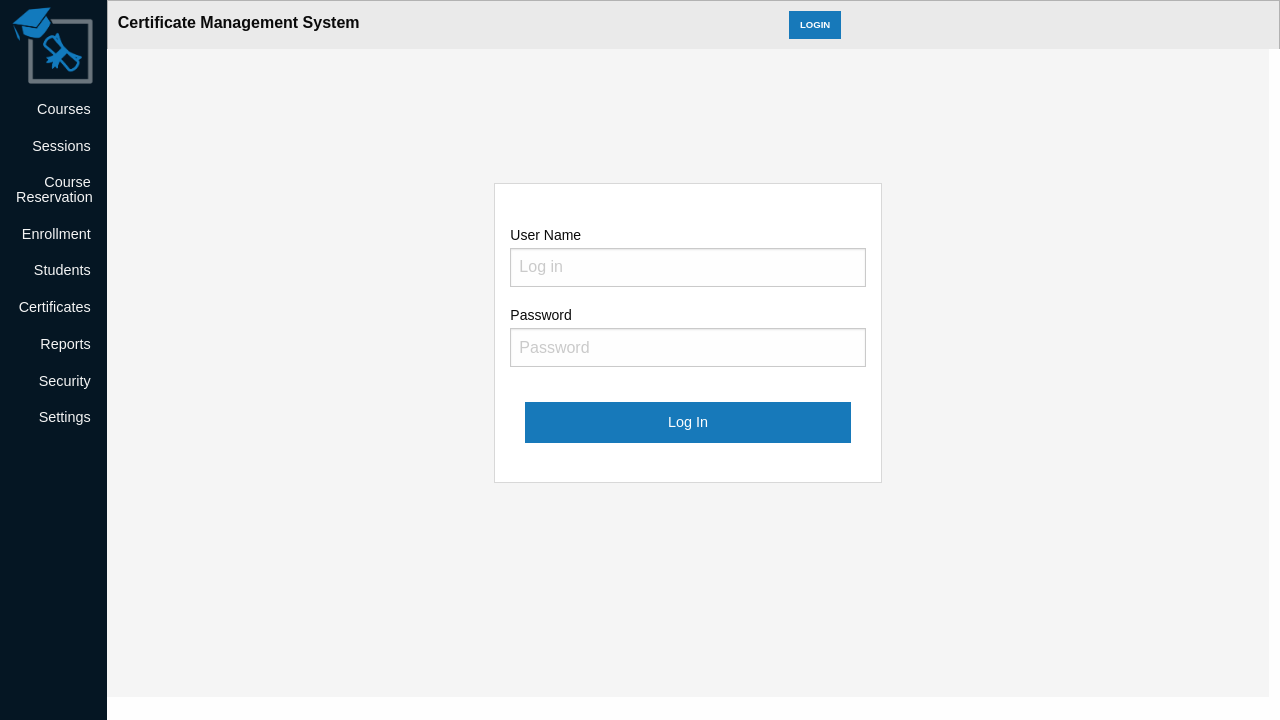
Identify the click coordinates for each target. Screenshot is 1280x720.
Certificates (55, 307)
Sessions (61, 146)
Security (65, 381)
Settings (65, 417)
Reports (65, 344)
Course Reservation (54, 189)
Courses (64, 109)
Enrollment (56, 234)
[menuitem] (53, 109)
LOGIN (815, 24)
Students (62, 270)
